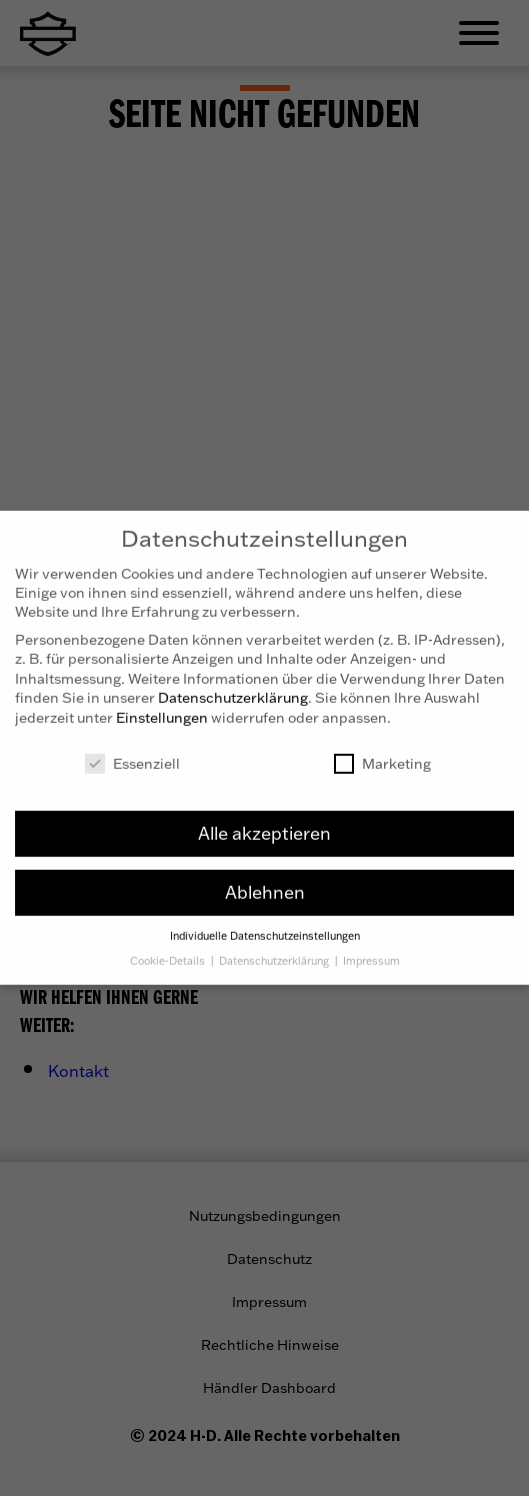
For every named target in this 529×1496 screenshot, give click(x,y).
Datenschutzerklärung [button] (275, 949)
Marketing (382, 751)
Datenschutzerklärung (233, 686)
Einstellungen (162, 705)
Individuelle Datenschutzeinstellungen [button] (265, 925)
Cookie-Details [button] (169, 949)
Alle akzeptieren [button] (264, 822)
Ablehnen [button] (265, 881)
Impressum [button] (371, 949)
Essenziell (132, 751)
